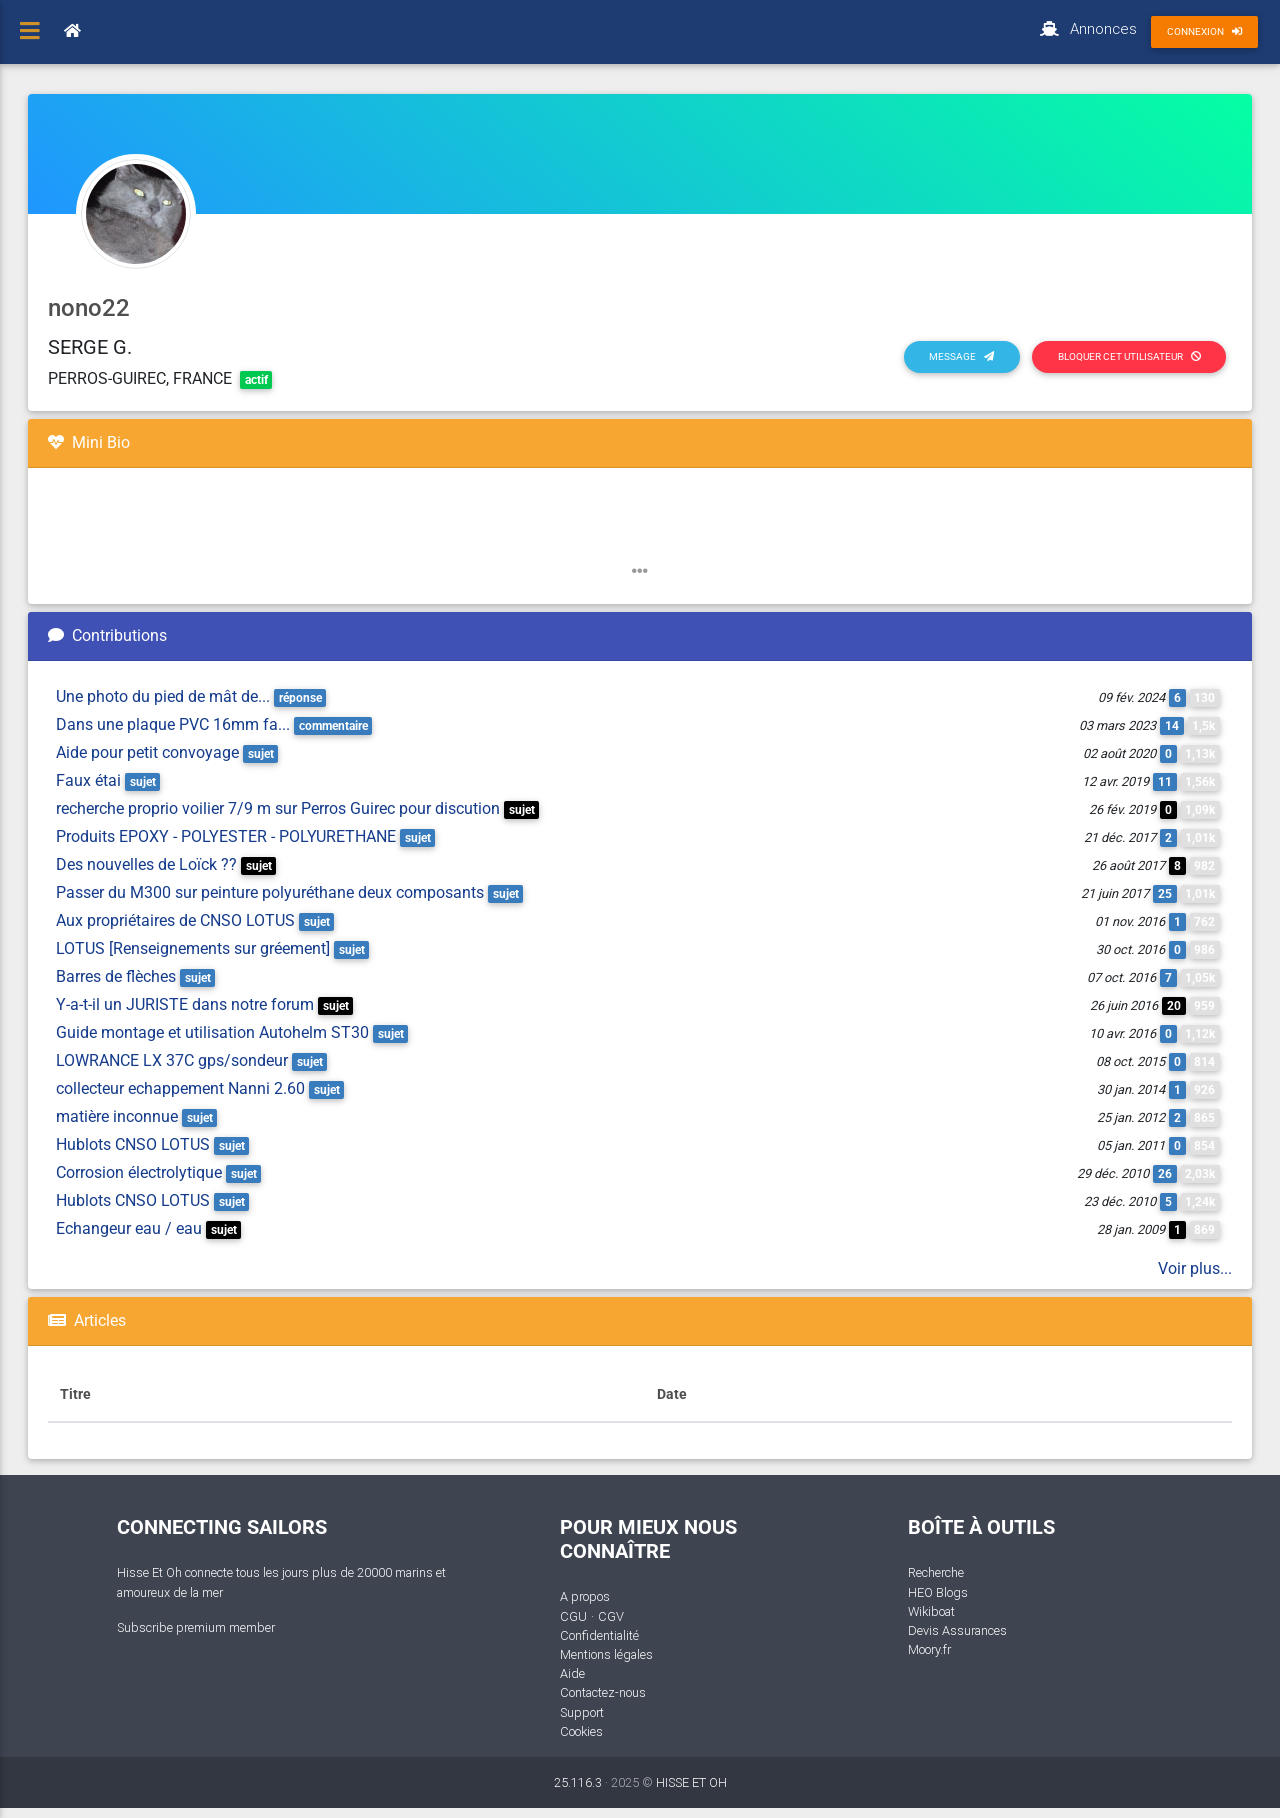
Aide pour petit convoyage (147, 752)
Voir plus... (1195, 1268)
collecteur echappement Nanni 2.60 (180, 1088)
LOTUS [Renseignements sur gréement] (193, 948)
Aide (572, 1673)
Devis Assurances (957, 1630)
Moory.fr (929, 1649)
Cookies (581, 1731)
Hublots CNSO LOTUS (133, 1144)
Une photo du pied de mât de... (163, 696)
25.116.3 (578, 1782)
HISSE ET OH (691, 1782)
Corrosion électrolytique (139, 1172)
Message (961, 356)
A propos (585, 1596)
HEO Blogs (938, 1592)
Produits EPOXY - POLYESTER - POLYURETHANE (226, 836)
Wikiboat (931, 1611)
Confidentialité (599, 1635)
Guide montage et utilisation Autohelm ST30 (212, 1032)
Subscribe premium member (196, 1627)
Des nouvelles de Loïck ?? (146, 864)
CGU (573, 1616)
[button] (640, 571)
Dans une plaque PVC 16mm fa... (173, 724)
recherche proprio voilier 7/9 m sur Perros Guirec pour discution (278, 808)
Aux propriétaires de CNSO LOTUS (175, 920)
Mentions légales (606, 1654)
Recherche (936, 1572)
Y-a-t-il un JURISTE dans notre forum (185, 1004)
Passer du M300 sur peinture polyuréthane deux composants (270, 892)
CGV (611, 1616)
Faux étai (88, 780)
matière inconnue (117, 1116)
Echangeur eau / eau (129, 1228)
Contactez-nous (603, 1692)
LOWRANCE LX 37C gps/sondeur (172, 1060)
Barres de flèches (116, 976)
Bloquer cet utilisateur (1129, 356)
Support (582, 1712)
